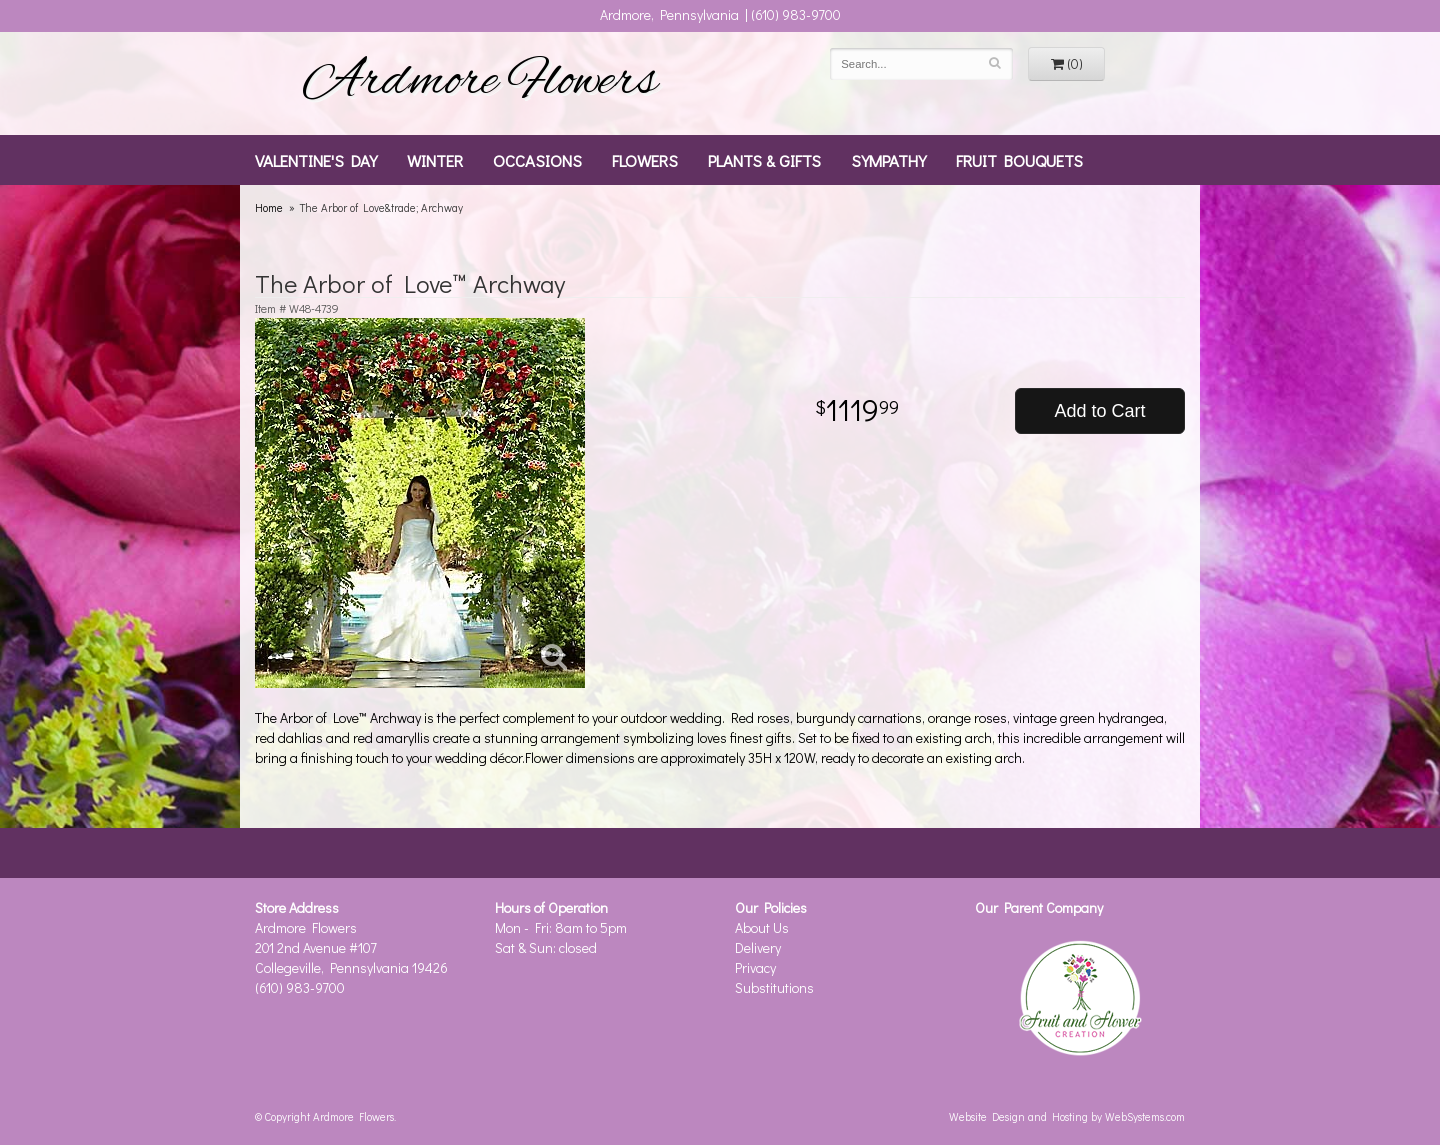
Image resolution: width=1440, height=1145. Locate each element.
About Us (762, 927)
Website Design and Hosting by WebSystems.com (1067, 1116)
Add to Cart (1099, 411)
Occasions (537, 160)
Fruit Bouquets (1019, 160)
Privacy (755, 967)
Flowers (645, 160)
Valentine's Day (316, 160)
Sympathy (888, 160)
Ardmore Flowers (480, 83)
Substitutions (774, 987)
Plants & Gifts (764, 160)
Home (269, 207)
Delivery (758, 947)
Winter (435, 160)
